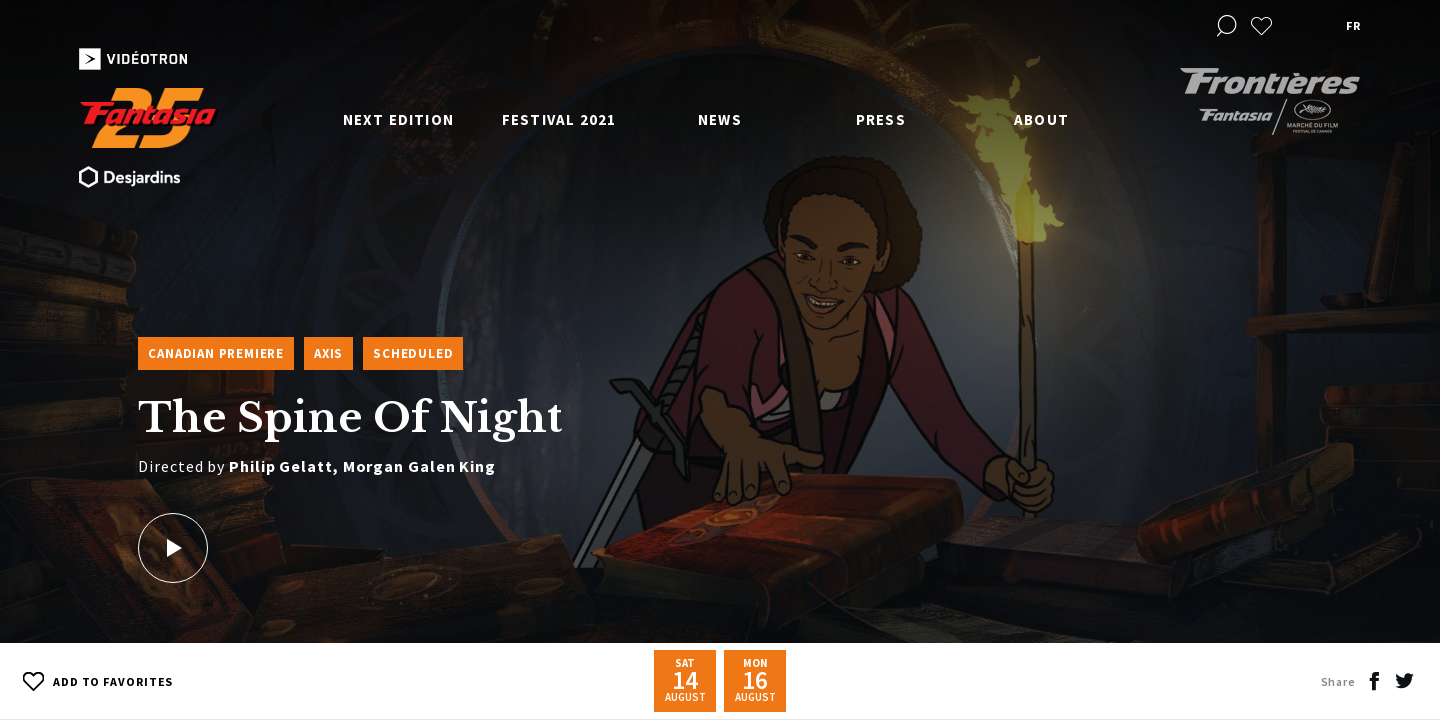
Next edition (398, 119)
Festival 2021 (559, 119)
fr (1353, 25)
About (1041, 119)
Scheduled (413, 353)
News (720, 119)
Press (881, 119)
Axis (328, 353)
